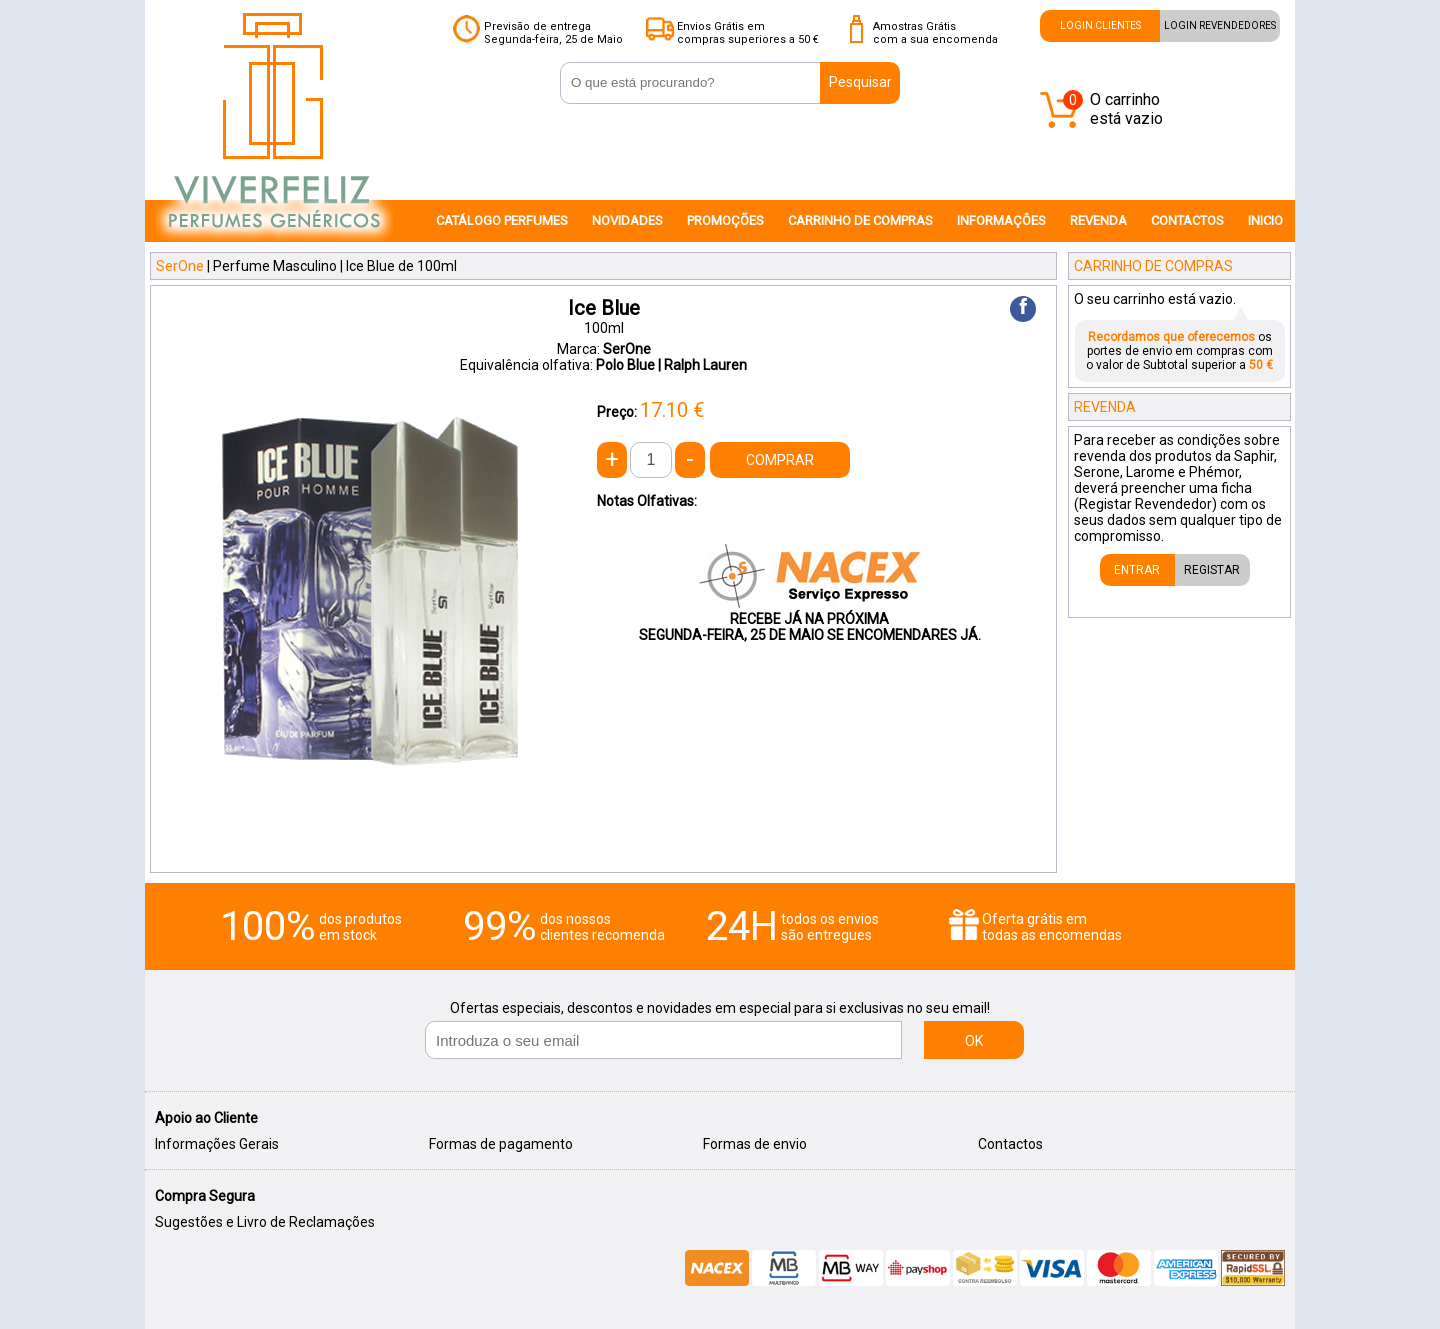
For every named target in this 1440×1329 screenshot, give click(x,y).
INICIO (1265, 220)
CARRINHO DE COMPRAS (860, 220)
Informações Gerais (217, 1144)
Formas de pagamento (501, 1144)
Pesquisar (860, 82)
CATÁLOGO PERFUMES (502, 220)
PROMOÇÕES (725, 220)
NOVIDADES (627, 220)
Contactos (1010, 1144)
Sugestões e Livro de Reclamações (265, 1222)
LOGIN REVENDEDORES (1220, 25)
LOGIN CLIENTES (1100, 25)
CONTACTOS (1187, 220)
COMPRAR (780, 460)
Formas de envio (755, 1144)
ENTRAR (1137, 570)
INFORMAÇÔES (1001, 220)
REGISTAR (1212, 570)
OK (974, 1041)
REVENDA (1098, 220)
